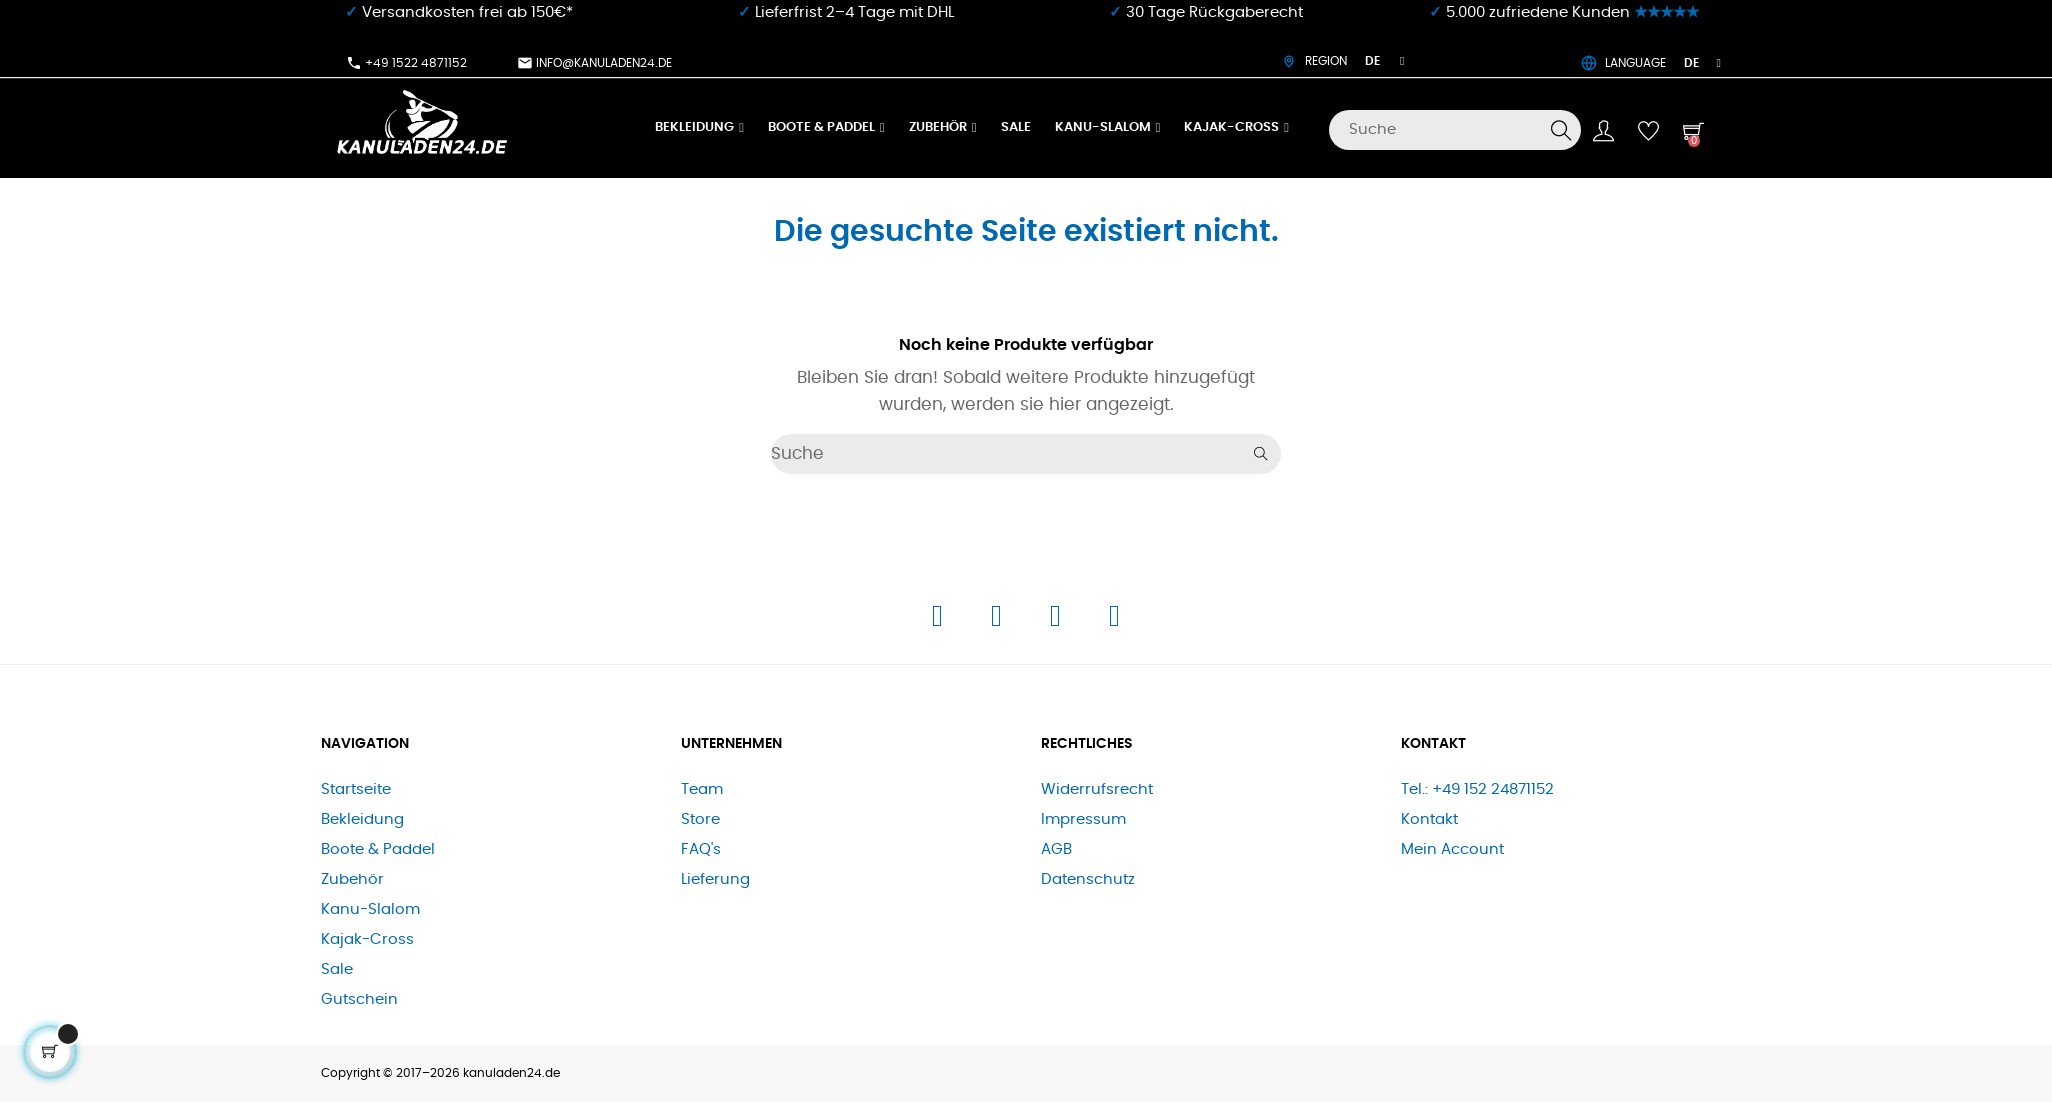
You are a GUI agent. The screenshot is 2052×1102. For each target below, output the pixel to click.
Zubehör (352, 879)
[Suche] (1455, 130)
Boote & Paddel (378, 849)
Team (702, 789)
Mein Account (1452, 849)
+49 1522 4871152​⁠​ (406, 63)
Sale (337, 969)
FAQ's (701, 849)
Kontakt (1429, 819)
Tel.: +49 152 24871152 (1477, 789)
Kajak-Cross (367, 939)
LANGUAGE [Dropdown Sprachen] (1651, 63)
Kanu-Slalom (370, 909)
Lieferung (715, 879)
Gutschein (359, 999)
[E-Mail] (1114, 621)
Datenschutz (1088, 879)
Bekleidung (362, 819)
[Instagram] (998, 621)
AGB (1056, 849)
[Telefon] (1057, 621)
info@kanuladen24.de (594, 63)
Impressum (1083, 819)
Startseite (356, 789)
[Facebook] (939, 621)
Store (700, 819)
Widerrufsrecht (1097, 789)
